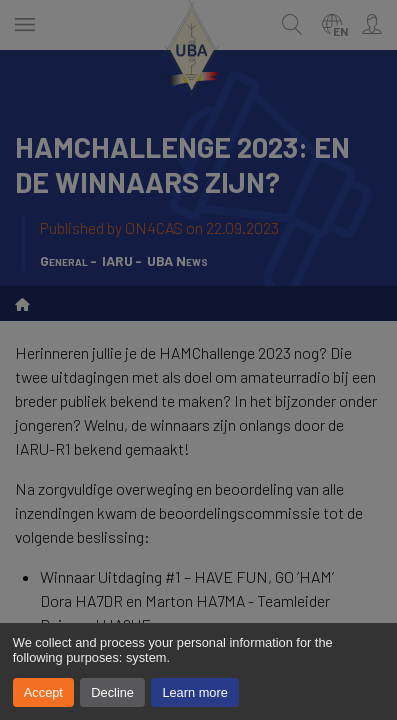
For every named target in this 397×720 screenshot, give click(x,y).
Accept (43, 692)
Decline (112, 692)
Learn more (194, 692)
